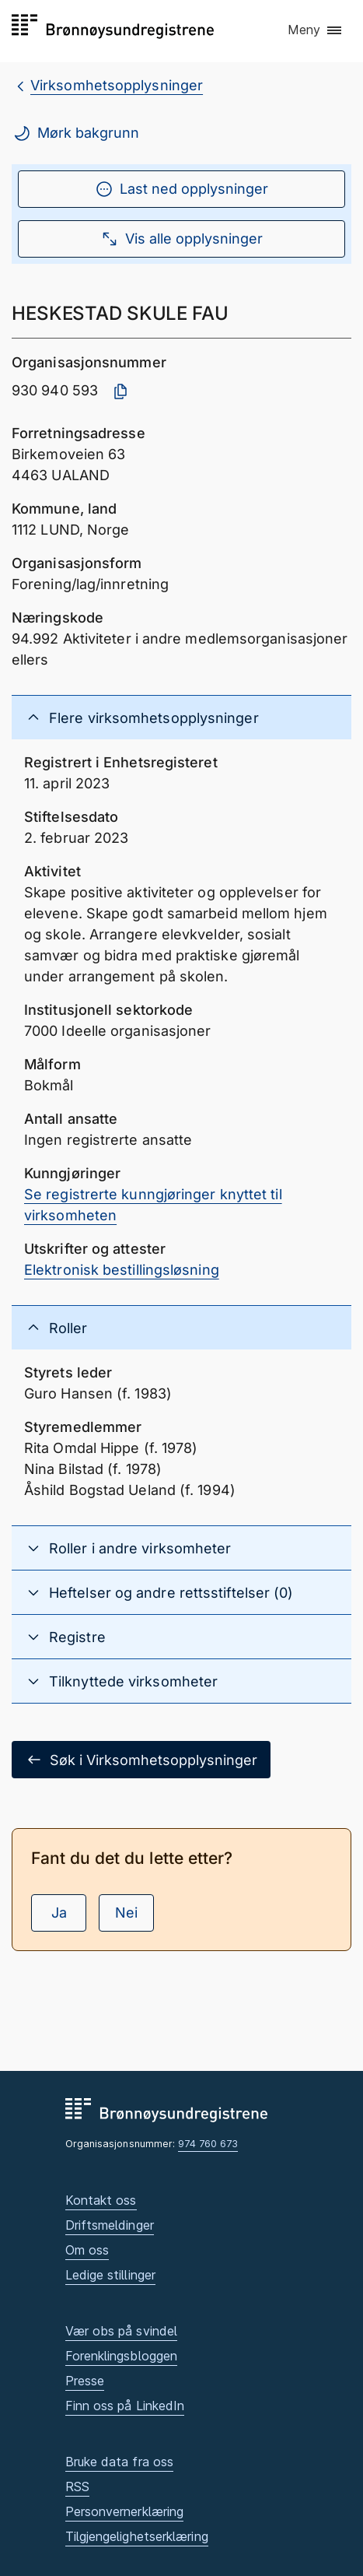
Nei (126, 1912)
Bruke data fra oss (119, 2461)
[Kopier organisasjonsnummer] (120, 391)
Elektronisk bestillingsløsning (121, 1270)
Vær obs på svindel (121, 2331)
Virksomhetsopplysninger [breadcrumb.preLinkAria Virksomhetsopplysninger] (116, 85)
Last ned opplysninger (181, 189)
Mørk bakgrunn (75, 133)
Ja (59, 1912)
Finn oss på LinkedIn (125, 2405)
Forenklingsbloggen (121, 2356)
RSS (77, 2486)
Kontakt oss (101, 2200)
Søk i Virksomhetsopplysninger (141, 1759)
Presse (85, 2380)
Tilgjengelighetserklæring (136, 2536)
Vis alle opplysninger (181, 239)
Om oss (87, 2250)
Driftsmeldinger (109, 2225)
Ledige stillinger (110, 2275)
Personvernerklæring (124, 2511)
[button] (315, 30)
